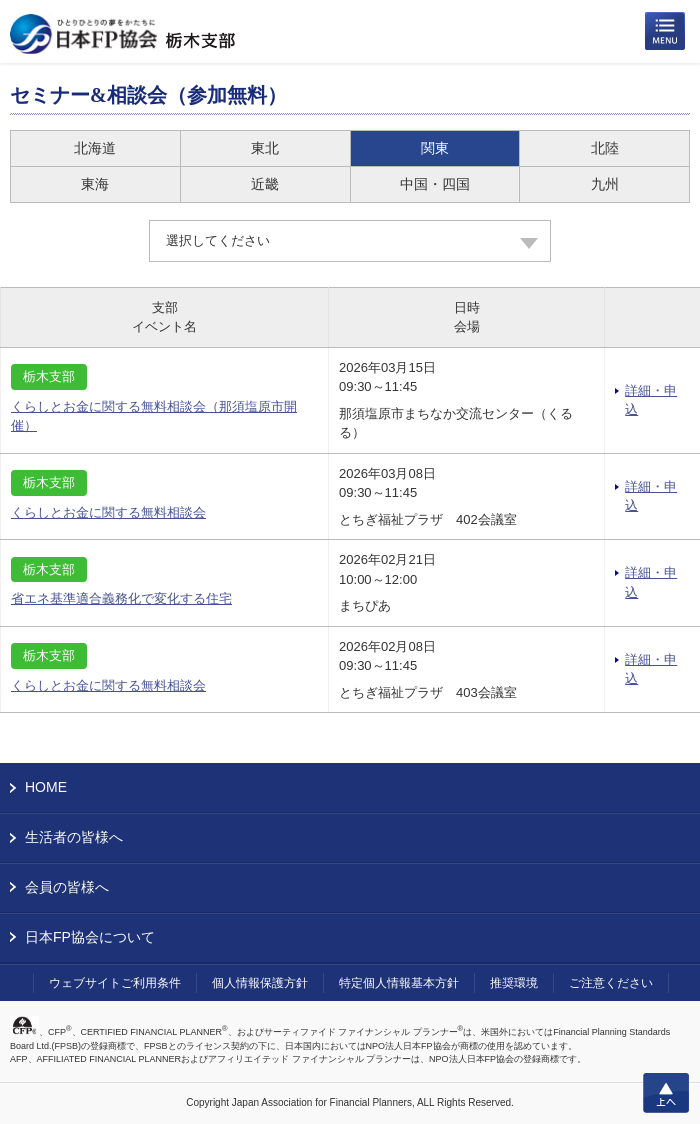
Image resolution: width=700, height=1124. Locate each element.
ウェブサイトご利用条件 (115, 983)
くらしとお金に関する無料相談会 (108, 512)
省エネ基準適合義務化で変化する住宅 (121, 598)
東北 (265, 148)
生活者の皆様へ (74, 837)
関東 (435, 148)
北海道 (95, 148)
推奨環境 (514, 983)
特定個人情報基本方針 (399, 983)
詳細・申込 (651, 400)
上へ (666, 1093)
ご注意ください (611, 983)
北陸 (605, 148)
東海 (95, 184)
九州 (605, 184)
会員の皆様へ (67, 887)
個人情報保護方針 (260, 983)
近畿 (265, 184)
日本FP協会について (90, 937)
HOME (46, 787)
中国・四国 (435, 184)
